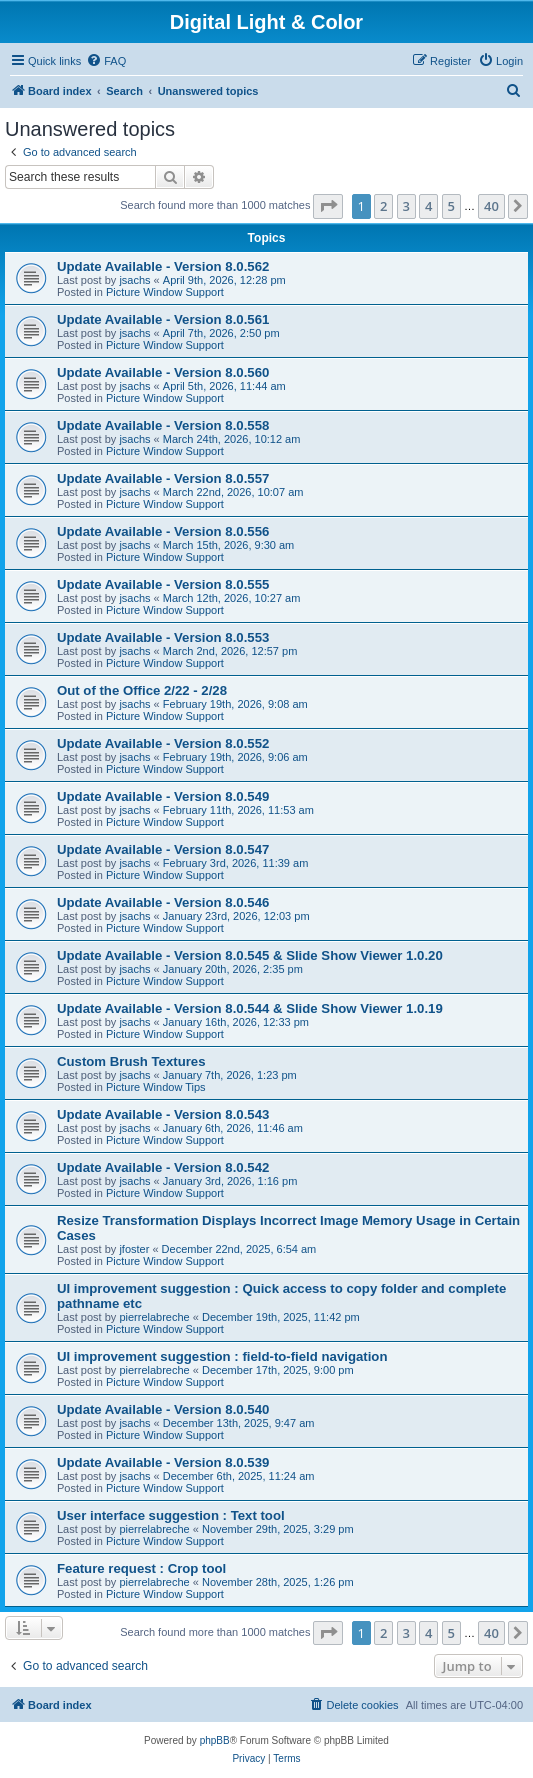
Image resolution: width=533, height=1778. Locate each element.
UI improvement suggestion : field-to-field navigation (222, 1356)
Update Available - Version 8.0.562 (163, 266)
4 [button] (428, 206)
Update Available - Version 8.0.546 (163, 902)
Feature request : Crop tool (141, 1568)
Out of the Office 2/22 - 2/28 (142, 690)
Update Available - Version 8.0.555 (163, 584)
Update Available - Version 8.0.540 (163, 1409)
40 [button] (491, 206)
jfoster (134, 1249)
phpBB (215, 1740)
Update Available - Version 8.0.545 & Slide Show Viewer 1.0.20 (250, 955)
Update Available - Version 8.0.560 (163, 372)
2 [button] (383, 206)
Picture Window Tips (156, 1087)
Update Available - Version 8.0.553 (163, 637)
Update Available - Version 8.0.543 (163, 1114)
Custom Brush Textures (131, 1061)
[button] (328, 206)
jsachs (134, 280)
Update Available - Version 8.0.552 (163, 743)
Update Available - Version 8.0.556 (163, 531)
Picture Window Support (165, 292)
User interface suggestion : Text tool (171, 1515)
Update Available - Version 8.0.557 (163, 478)
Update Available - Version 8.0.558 (163, 425)
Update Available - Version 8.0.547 (163, 849)
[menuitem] (106, 61)
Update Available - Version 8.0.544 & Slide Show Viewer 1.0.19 (250, 1008)
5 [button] (451, 206)
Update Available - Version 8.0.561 (163, 319)
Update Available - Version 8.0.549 (163, 796)
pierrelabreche (154, 1317)
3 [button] (406, 206)
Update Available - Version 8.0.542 (163, 1167)
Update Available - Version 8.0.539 (163, 1462)
